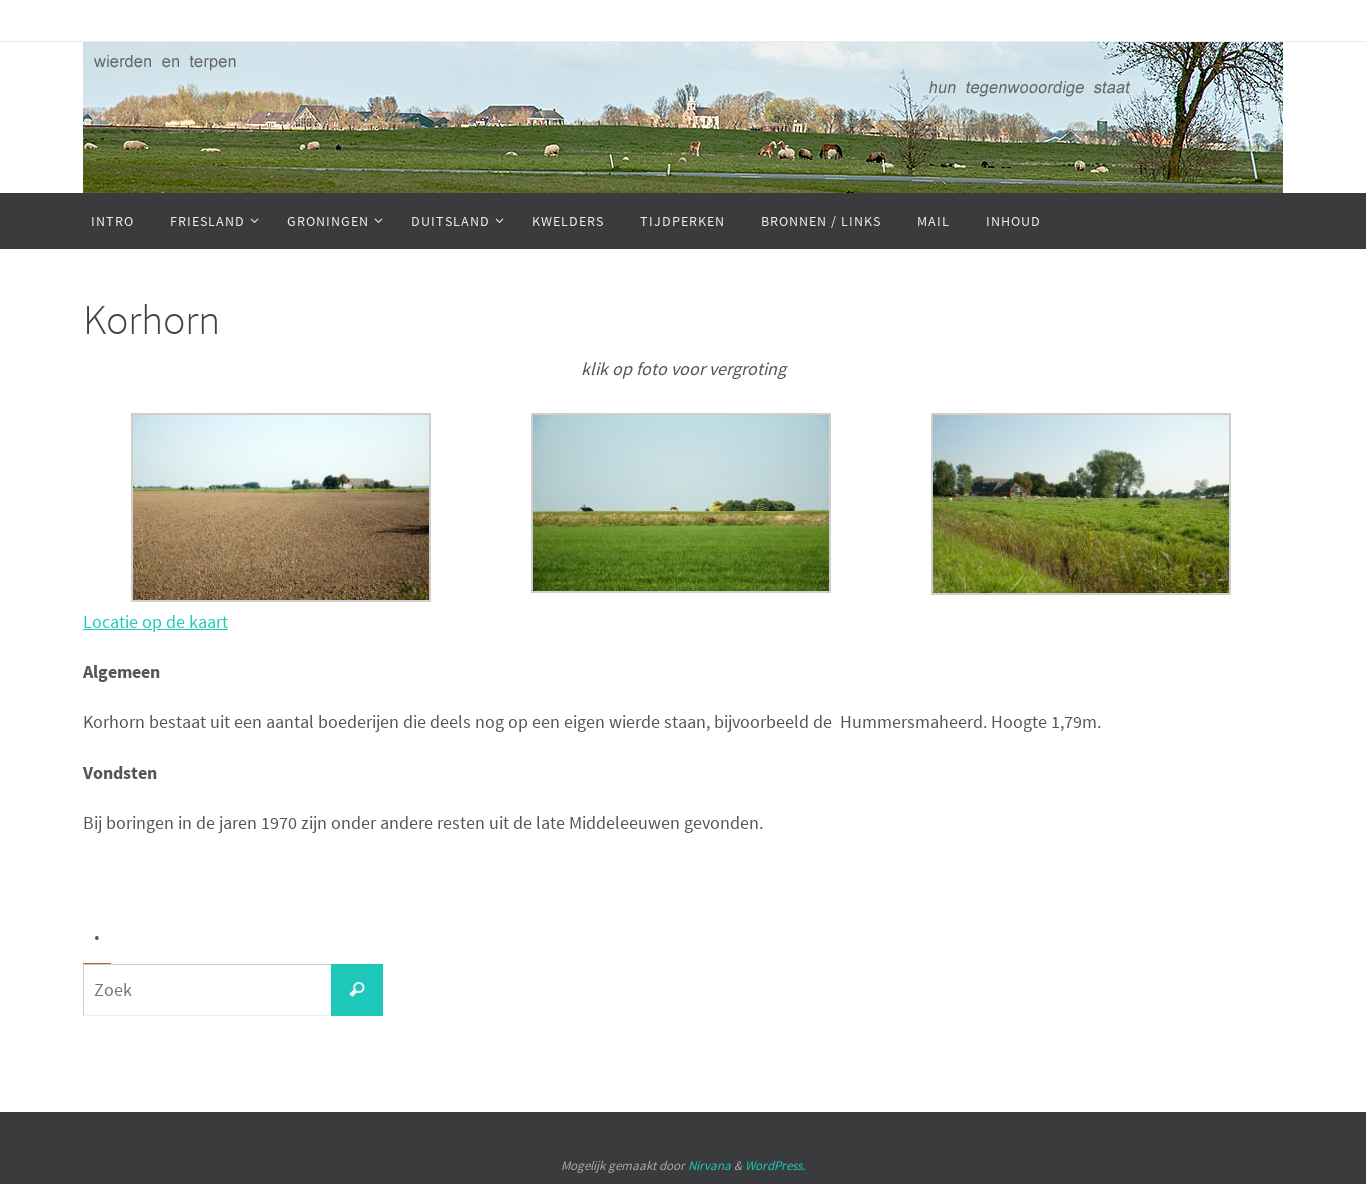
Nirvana (709, 1165)
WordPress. (775, 1165)
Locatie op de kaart (155, 621)
